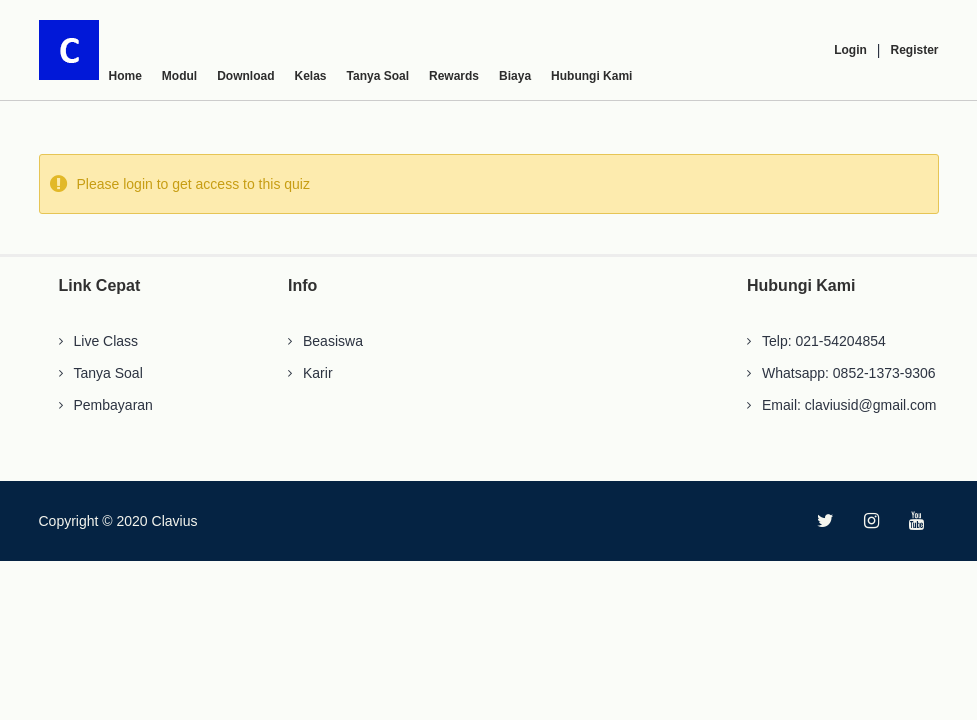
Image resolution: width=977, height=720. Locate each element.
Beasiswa (333, 341)
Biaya (515, 76)
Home (125, 76)
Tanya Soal (378, 76)
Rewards (454, 76)
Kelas (311, 76)
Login (850, 50)
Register (914, 50)
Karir (318, 373)
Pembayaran (113, 405)
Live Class (106, 341)
